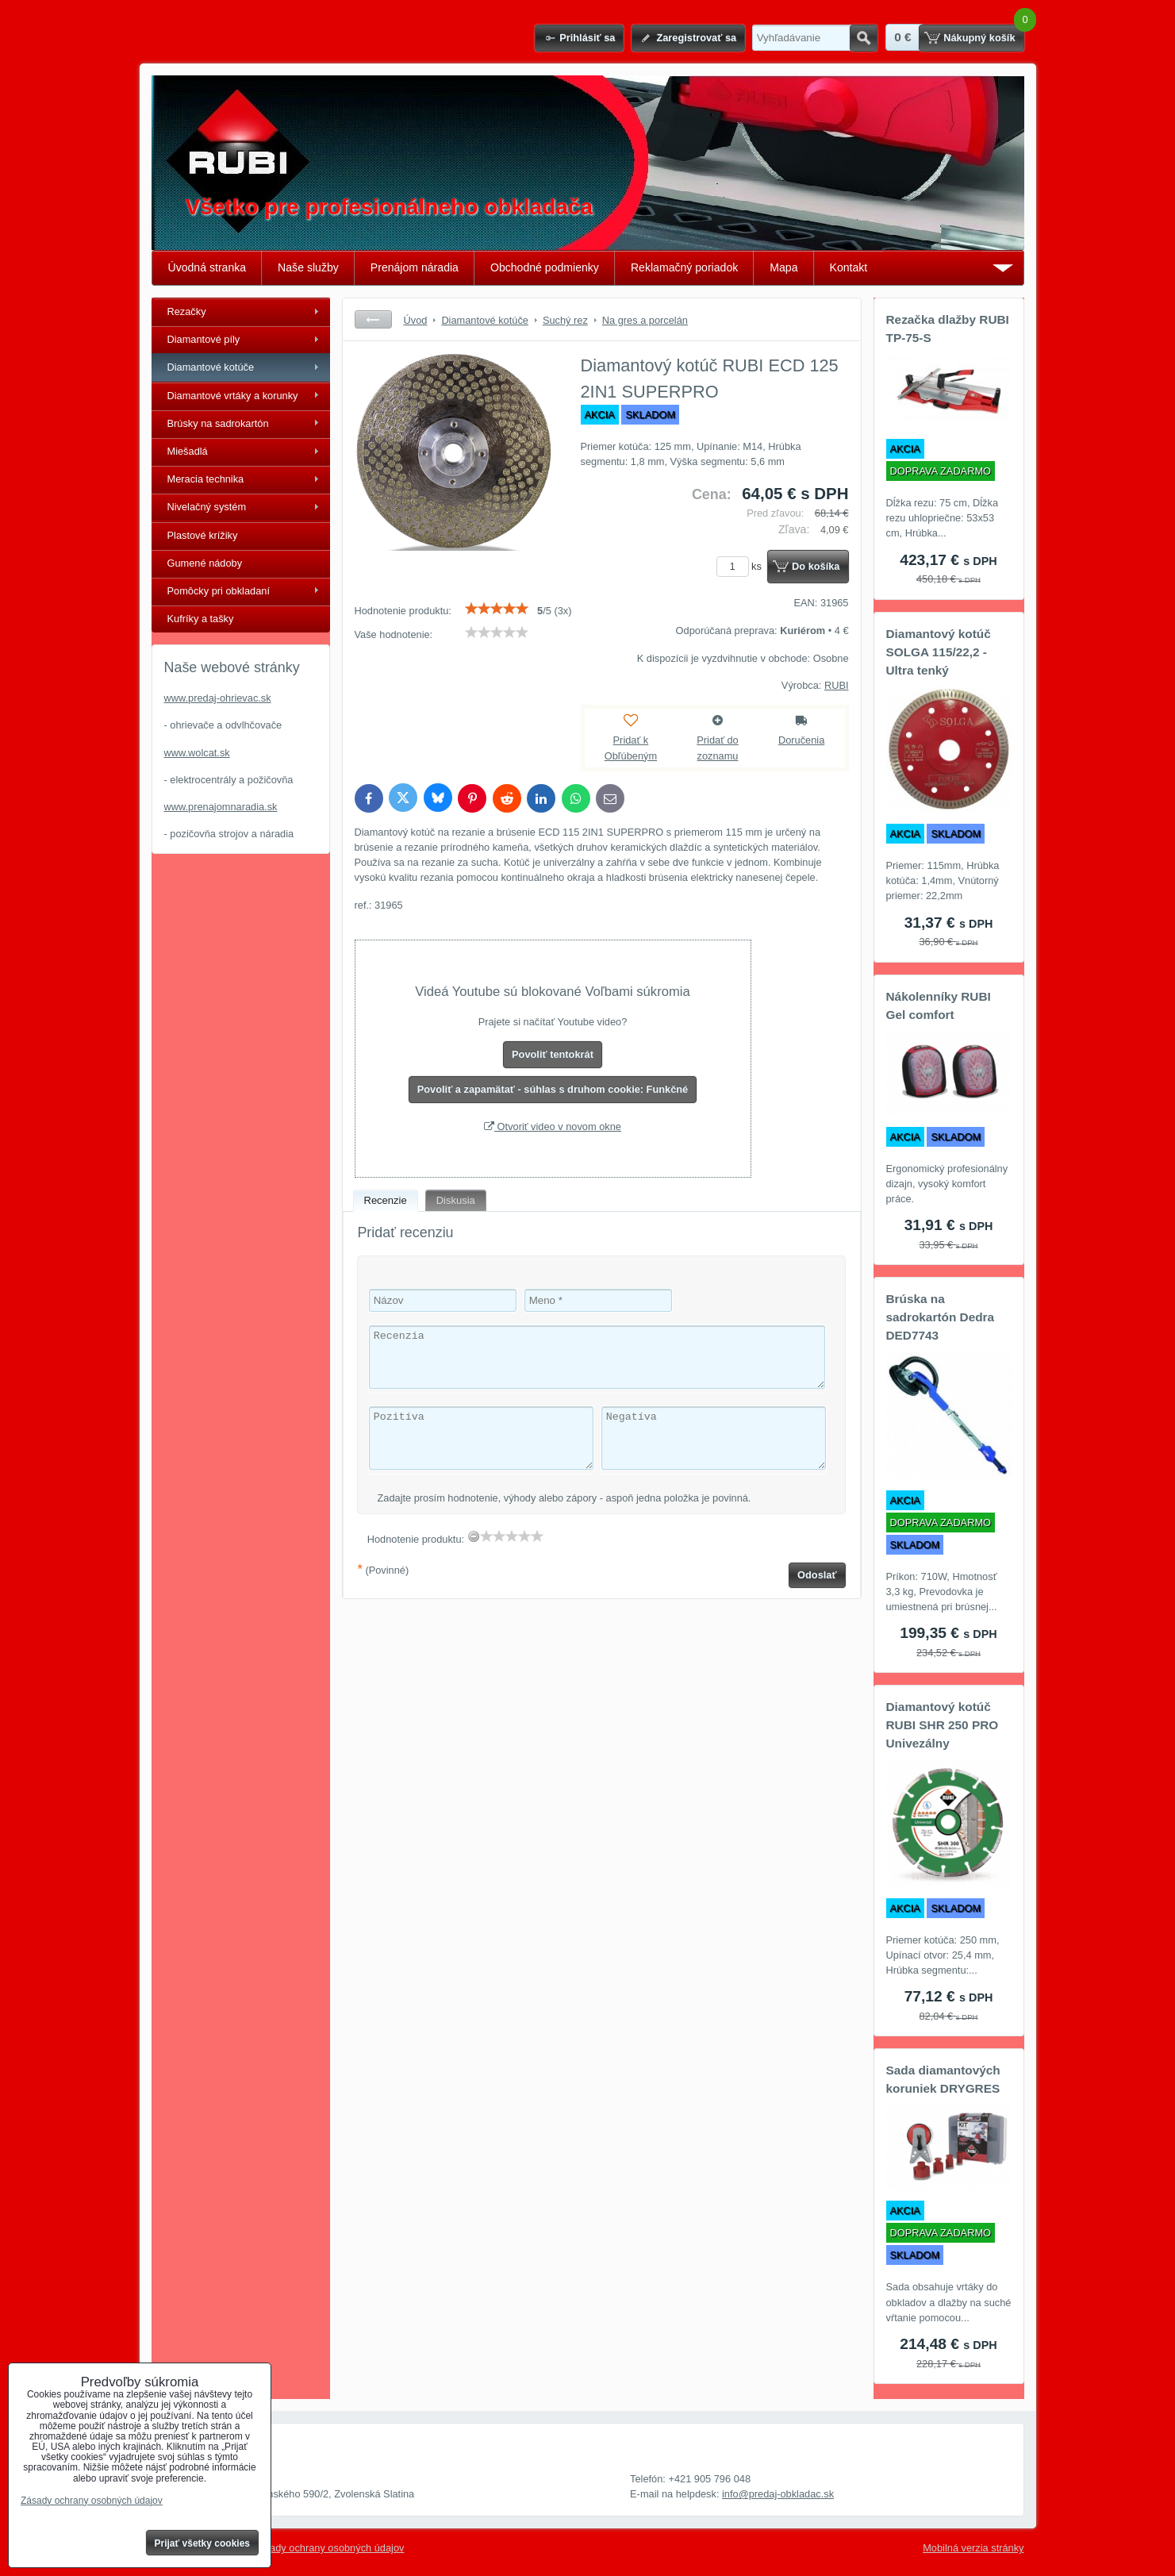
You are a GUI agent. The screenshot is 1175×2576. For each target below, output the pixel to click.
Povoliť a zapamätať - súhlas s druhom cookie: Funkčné (553, 1089)
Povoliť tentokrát (552, 1054)
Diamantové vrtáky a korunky (232, 396)
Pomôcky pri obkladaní (218, 591)
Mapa (783, 267)
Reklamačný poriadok (684, 267)
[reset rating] (473, 1536)
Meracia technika (205, 479)
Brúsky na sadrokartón (218, 423)
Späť (373, 319)
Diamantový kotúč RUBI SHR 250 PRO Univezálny (942, 1725)
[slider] (496, 608)
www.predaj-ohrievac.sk (217, 698)
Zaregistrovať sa (696, 38)
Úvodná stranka (207, 267)
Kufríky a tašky (200, 619)
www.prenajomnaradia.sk (221, 807)
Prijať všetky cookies (203, 2543)
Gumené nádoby (205, 563)
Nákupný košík (979, 38)
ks (741, 566)
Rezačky (186, 311)
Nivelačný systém (207, 507)
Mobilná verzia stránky (973, 2548)
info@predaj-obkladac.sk (778, 2494)
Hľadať (863, 38)
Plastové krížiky (202, 535)
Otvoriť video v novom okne (552, 1126)
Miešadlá (187, 451)
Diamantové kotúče (211, 367)
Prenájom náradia (415, 267)
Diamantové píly (203, 339)
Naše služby (308, 267)
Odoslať (817, 1575)
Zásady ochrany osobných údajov (329, 2548)
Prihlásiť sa (587, 38)
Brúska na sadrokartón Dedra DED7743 (940, 1317)
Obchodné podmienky (544, 267)
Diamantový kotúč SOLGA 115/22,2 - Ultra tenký (938, 652)
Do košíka (815, 566)
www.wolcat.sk (197, 753)
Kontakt (849, 267)
